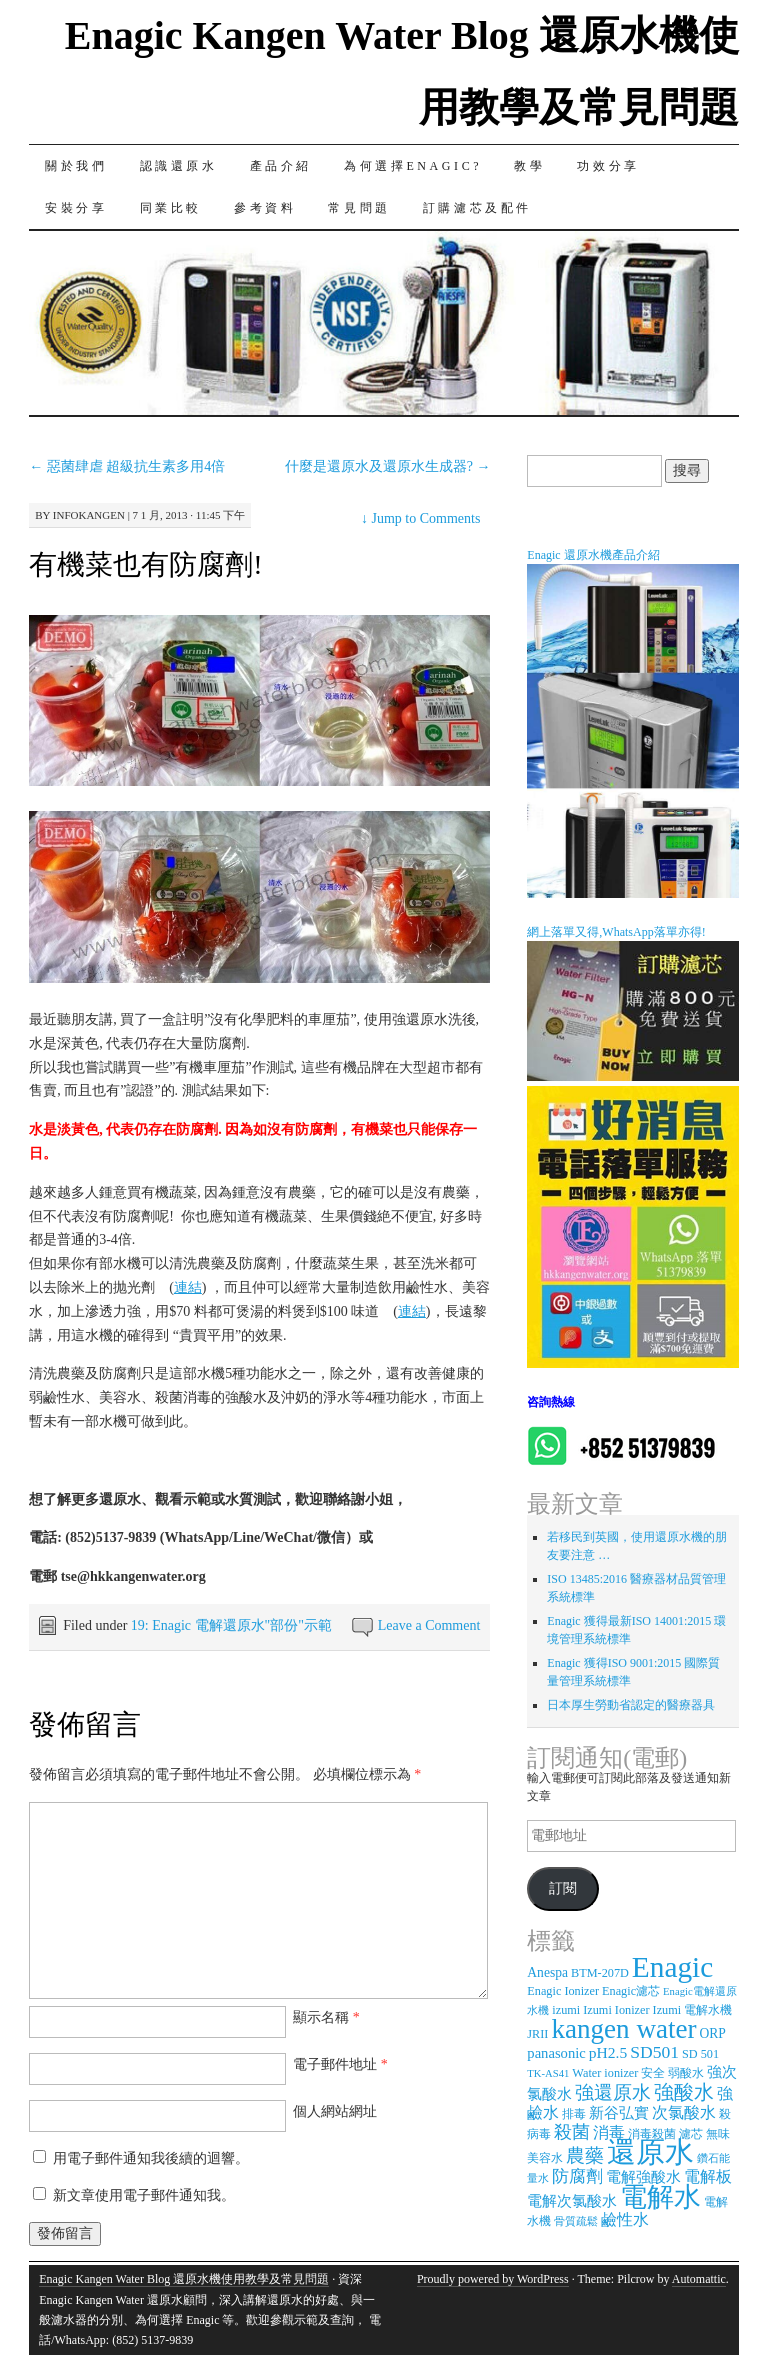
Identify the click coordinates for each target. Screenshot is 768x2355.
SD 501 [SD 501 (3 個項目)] (700, 2054)
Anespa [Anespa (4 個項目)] (547, 1972)
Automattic (699, 2279)
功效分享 (608, 166)
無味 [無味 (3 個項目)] (718, 2134)
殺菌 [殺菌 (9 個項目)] (572, 2132)
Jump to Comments (420, 518)
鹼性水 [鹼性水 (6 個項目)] (625, 2219)
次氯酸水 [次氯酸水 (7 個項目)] (684, 2113)
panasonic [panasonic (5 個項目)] (556, 2053)
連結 (188, 1287)
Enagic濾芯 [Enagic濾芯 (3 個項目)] (631, 1991)
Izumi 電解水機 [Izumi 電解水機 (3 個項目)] (693, 2010)
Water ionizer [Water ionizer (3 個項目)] (605, 2073)
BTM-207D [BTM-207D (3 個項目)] (600, 1973)
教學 (529, 166)
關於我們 (76, 166)
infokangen (89, 515)
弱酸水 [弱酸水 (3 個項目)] (686, 2073)
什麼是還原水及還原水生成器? (388, 466)
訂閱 (563, 1888)
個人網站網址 (335, 2111)
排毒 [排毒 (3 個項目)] (574, 2114)
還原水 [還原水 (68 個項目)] (650, 2152)
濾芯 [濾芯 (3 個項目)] (691, 2134)
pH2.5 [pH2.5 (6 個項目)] (608, 2052)
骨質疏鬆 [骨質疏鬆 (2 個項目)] (576, 2221)
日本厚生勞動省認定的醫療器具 (631, 1705)
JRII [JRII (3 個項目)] (537, 2034)
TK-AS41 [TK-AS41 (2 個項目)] (548, 2073)
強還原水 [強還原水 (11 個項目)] (613, 2092)
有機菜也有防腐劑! (145, 564)
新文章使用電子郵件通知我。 (144, 2195)
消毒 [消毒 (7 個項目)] (609, 2133)
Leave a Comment (429, 1625)
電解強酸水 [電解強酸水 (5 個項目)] (643, 2177)
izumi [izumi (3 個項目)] (566, 2010)
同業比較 (171, 208)
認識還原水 (179, 166)
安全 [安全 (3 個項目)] (653, 2073)
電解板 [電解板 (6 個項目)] (708, 2176)
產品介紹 (281, 166)
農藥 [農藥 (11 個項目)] (585, 2155)
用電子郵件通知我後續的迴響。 (151, 2158)
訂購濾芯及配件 (477, 208)
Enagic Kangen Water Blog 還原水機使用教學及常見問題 (184, 2279)
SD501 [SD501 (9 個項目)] (654, 2052)
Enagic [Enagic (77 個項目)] (672, 1967)
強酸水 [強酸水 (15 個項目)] (684, 2092)
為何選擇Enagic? (413, 166)
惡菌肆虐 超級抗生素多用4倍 (127, 466)
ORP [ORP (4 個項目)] (713, 2033)
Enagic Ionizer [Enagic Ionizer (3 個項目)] (563, 1991)
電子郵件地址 (340, 2064)
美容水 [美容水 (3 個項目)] (545, 2158)
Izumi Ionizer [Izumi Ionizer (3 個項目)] (616, 2010)
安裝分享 (76, 208)
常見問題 (359, 208)
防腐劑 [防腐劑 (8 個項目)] (577, 2176)
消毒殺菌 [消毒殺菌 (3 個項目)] (652, 2134)
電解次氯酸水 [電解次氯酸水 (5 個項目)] (572, 2201)
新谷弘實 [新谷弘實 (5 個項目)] (619, 2113)
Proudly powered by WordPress (493, 2279)
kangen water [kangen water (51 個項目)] (623, 2029)
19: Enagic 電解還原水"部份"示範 (231, 1625)
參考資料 (265, 208)
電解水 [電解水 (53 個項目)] (660, 2197)
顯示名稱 (326, 2017)
